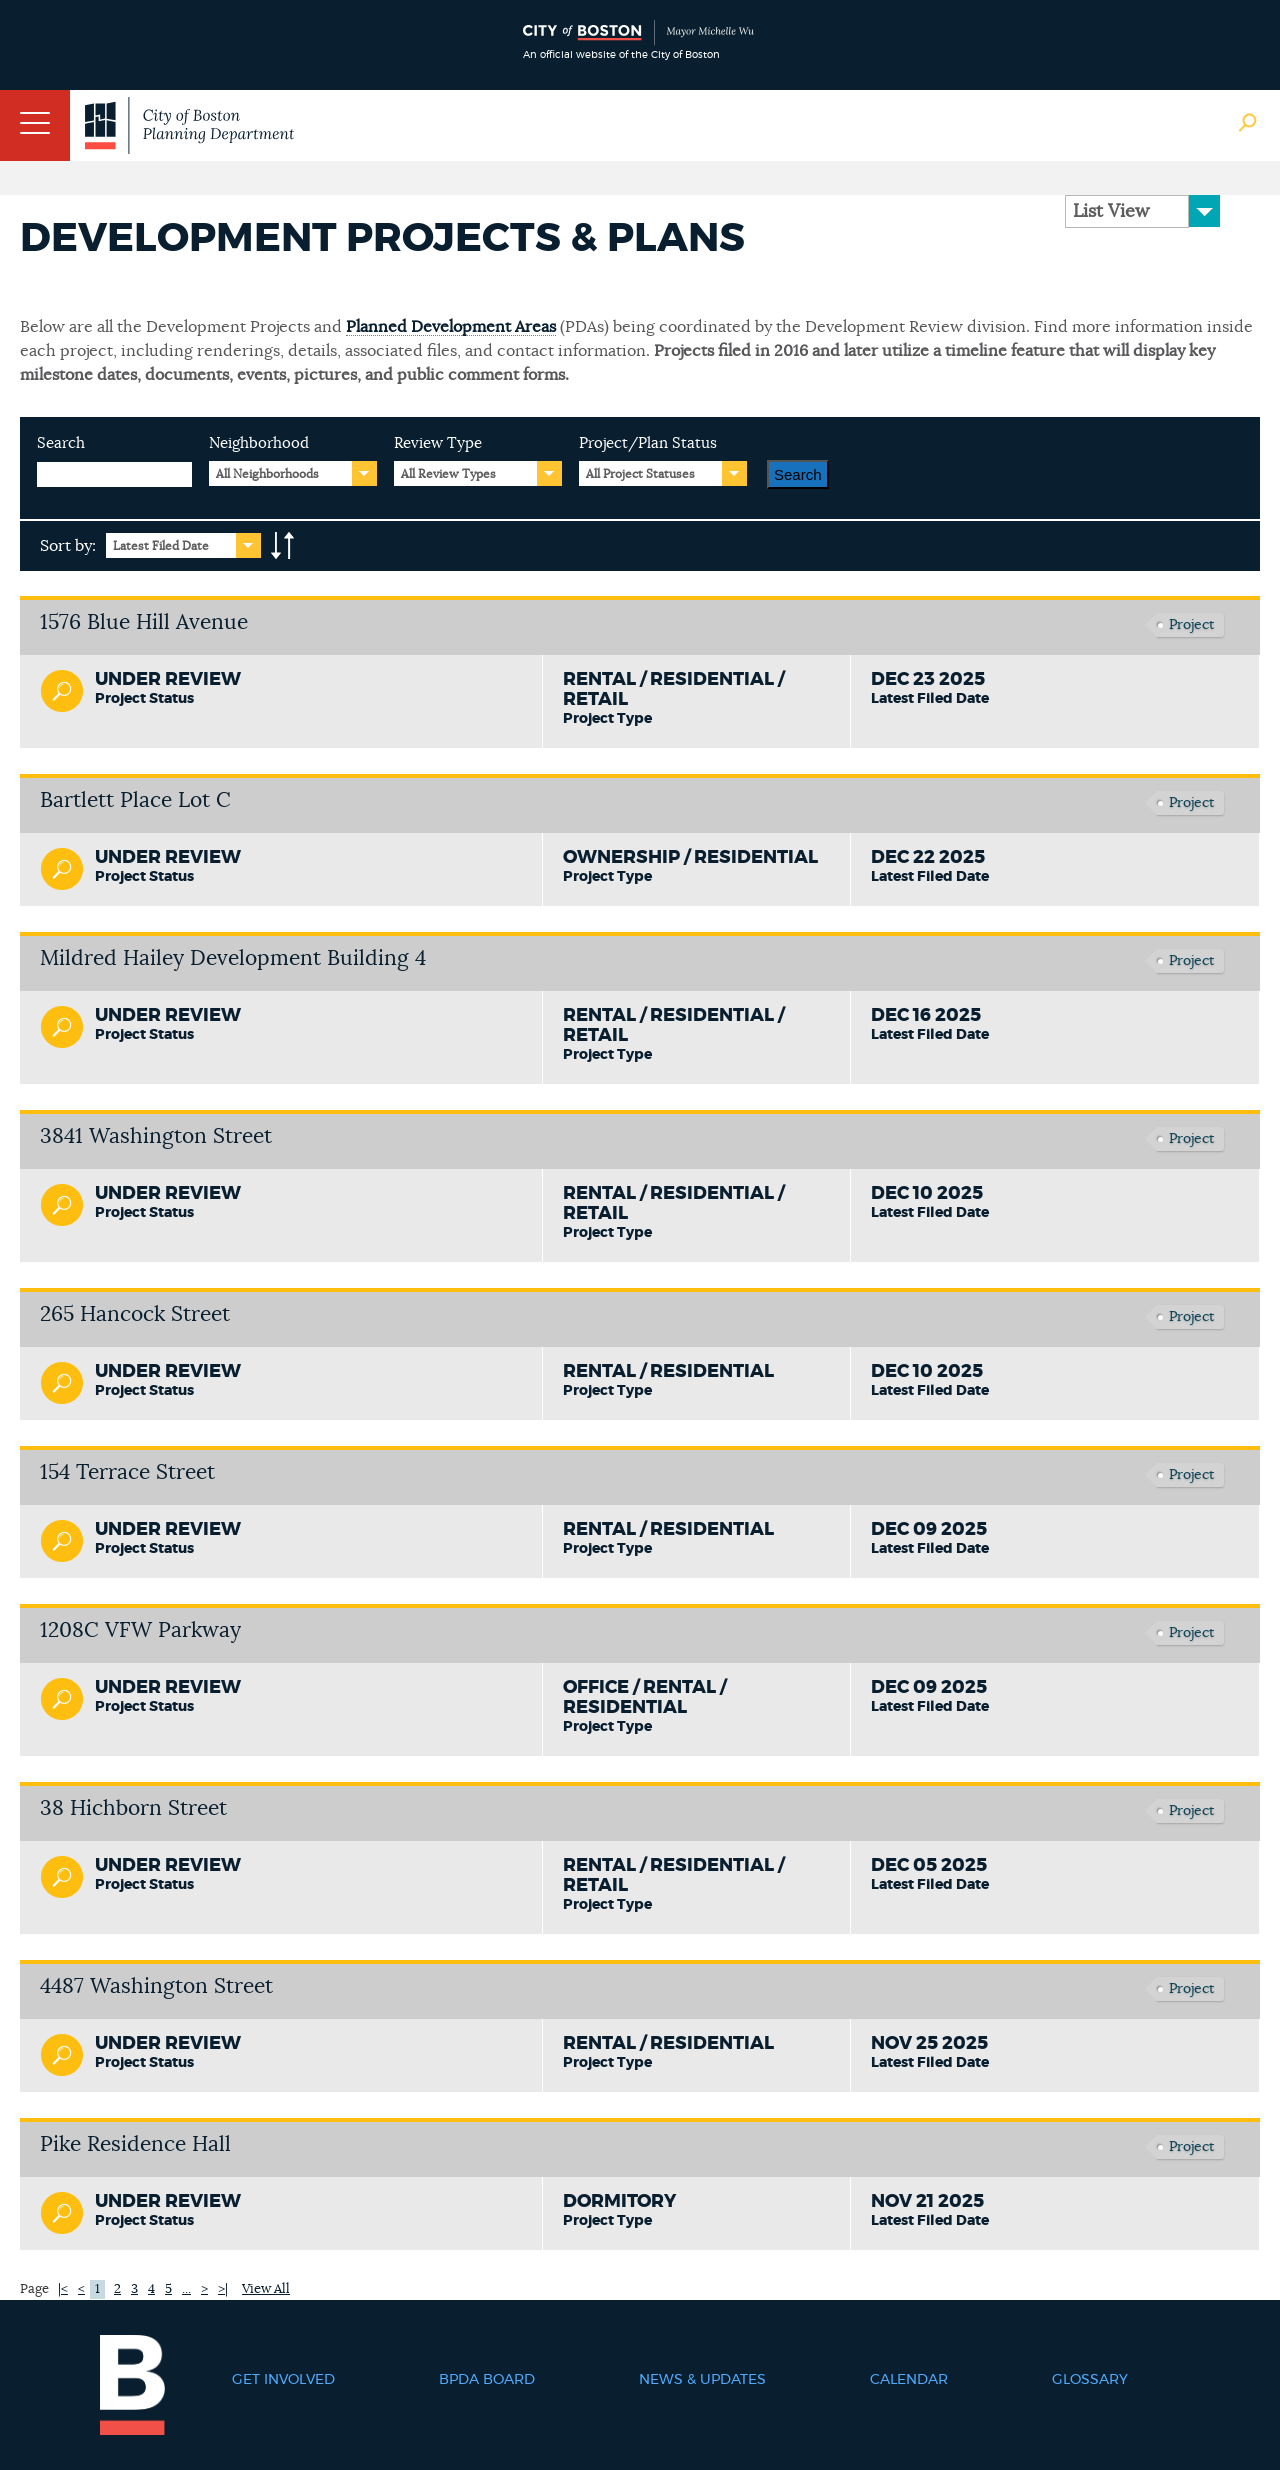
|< (63, 2289)
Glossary (1090, 2380)
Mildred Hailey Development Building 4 (233, 958)
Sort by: (68, 546)
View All (266, 2289)
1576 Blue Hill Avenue (144, 622)
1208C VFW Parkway (140, 1630)
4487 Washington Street (156, 1986)
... (186, 2289)
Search (61, 443)
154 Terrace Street (127, 1472)
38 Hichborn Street (133, 1808)
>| (223, 2289)
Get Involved (283, 2380)
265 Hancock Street (135, 1314)
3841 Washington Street (156, 1136)
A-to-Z (283, 546)
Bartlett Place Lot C (135, 800)
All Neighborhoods (267, 474)
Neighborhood (259, 443)
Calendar (909, 2380)
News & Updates (702, 2380)
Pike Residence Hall (135, 2144)
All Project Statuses (640, 474)
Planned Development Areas (451, 327)
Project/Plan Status (648, 443)
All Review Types (448, 474)
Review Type (438, 443)
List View (1111, 212)
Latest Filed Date (161, 546)
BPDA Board (487, 2380)
